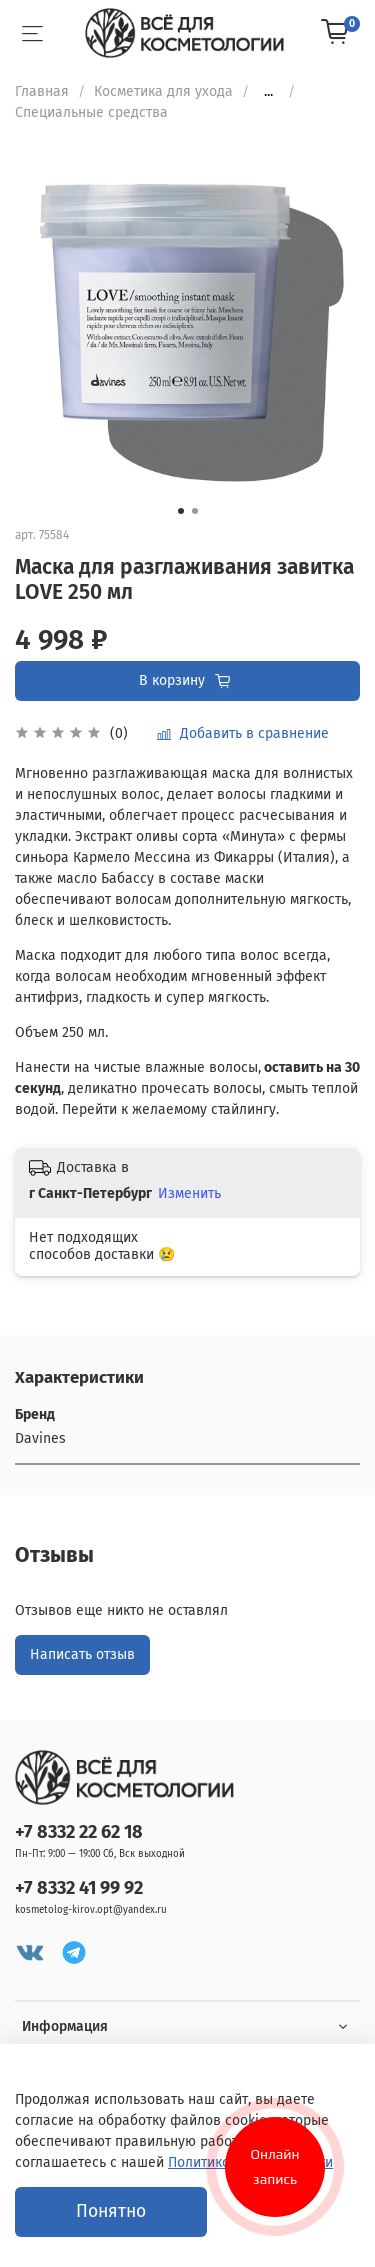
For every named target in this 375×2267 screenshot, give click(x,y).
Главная (42, 91)
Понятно (111, 2211)
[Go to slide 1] (181, 511)
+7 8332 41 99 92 (79, 1888)
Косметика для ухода (163, 91)
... (268, 92)
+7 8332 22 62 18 (79, 1832)
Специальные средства (91, 112)
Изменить (189, 1193)
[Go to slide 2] (195, 511)
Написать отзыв (82, 1654)
